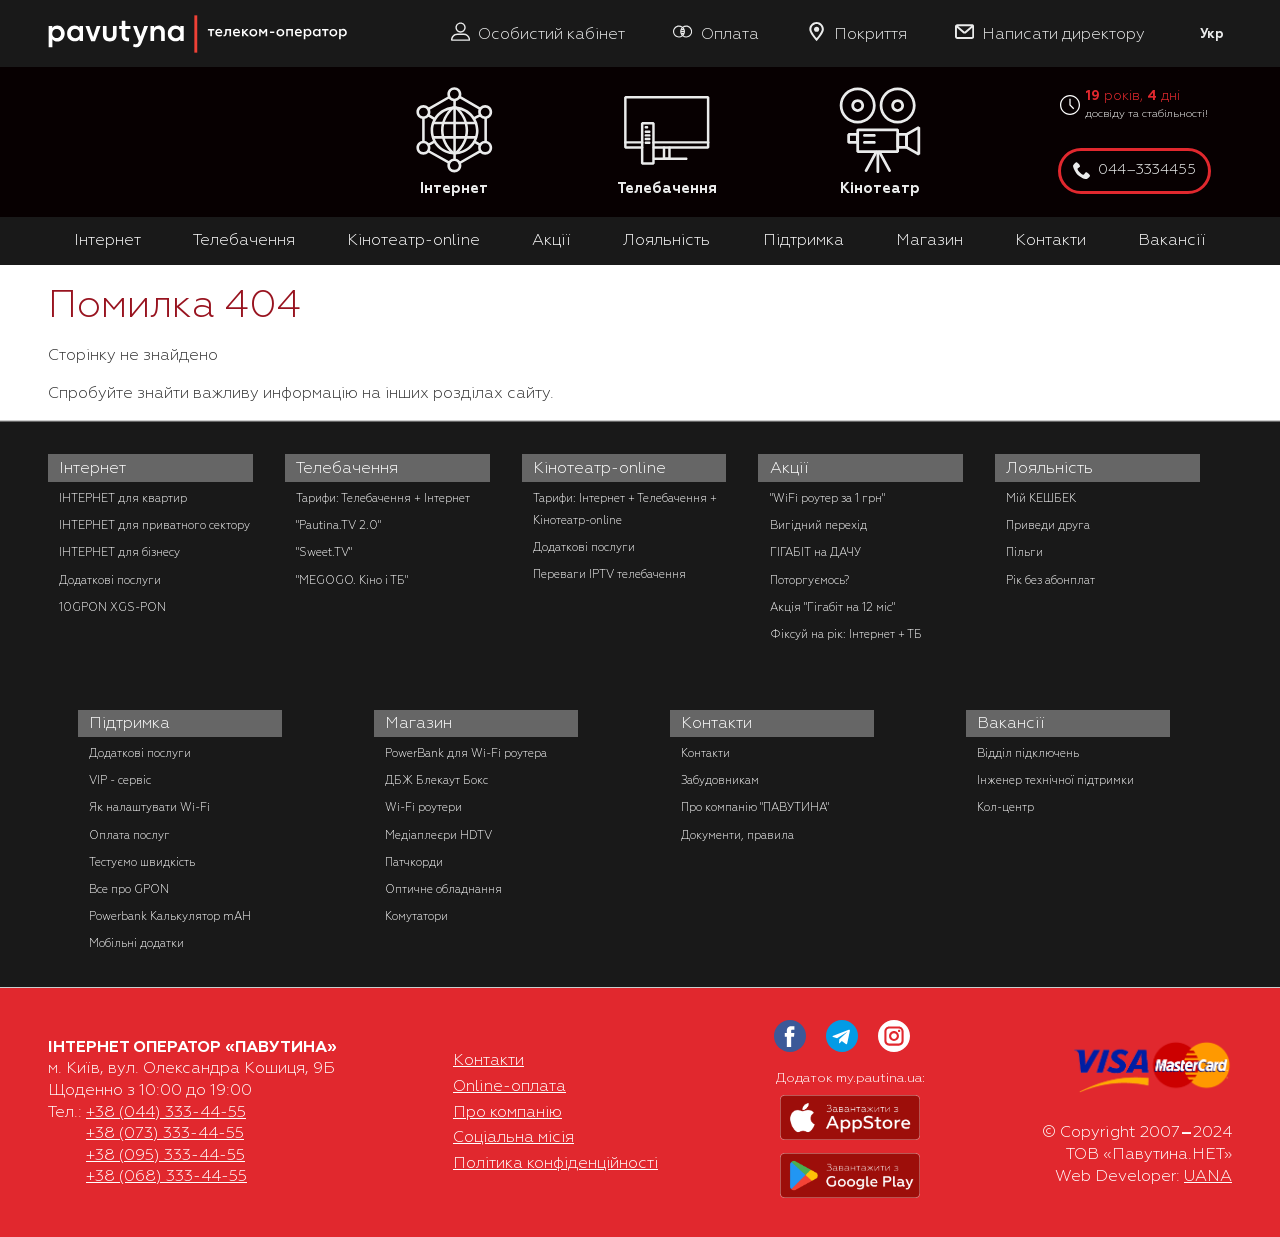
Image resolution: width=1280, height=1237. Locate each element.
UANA (1208, 1176)
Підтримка (803, 240)
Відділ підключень (1028, 753)
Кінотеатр (880, 142)
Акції (551, 240)
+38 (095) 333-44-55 (165, 1155)
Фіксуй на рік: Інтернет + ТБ (846, 634)
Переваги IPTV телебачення (609, 574)
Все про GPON (129, 889)
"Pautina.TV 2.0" (338, 525)
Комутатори (416, 916)
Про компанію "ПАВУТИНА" (755, 807)
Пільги (1024, 552)
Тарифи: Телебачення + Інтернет (383, 498)
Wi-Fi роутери (423, 807)
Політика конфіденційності (555, 1163)
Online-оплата (509, 1086)
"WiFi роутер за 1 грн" (827, 498)
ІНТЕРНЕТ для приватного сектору (154, 525)
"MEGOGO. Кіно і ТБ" (352, 580)
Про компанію (507, 1112)
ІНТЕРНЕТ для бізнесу (119, 552)
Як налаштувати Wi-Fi (149, 807)
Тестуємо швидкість (142, 862)
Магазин (929, 240)
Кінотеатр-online (413, 240)
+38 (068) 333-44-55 (166, 1176)
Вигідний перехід (818, 525)
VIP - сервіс (120, 780)
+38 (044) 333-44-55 (166, 1112)
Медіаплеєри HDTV (438, 835)
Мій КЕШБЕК (1041, 498)
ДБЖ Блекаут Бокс (436, 780)
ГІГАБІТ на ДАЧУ (815, 552)
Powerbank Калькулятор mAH (170, 916)
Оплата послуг (129, 835)
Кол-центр (1005, 807)
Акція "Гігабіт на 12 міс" (832, 607)
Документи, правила (737, 835)
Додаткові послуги (110, 580)
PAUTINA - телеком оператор (59, 9)
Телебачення (667, 142)
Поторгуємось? (809, 580)
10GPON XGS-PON (112, 607)
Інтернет (454, 142)
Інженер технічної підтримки (1055, 780)
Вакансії (1172, 240)
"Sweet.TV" (324, 552)
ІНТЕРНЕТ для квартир (123, 498)
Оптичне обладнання (443, 889)
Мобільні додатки (136, 943)
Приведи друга (1048, 525)
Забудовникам (720, 780)
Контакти (1050, 240)
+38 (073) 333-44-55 (165, 1133)
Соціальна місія (513, 1137)
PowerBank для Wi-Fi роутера (466, 753)
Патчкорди (414, 862)
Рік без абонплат (1050, 580)
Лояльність (666, 240)
